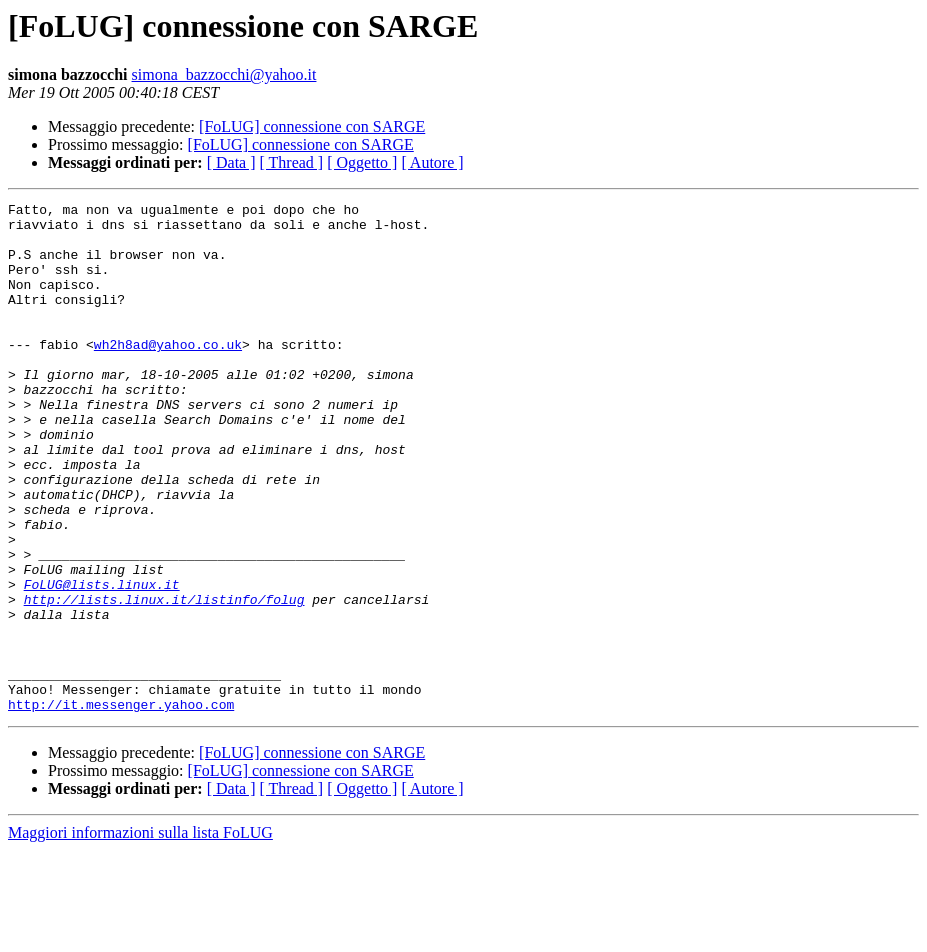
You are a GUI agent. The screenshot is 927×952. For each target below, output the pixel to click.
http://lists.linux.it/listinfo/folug (164, 680)
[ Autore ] (432, 162)
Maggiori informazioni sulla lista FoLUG (140, 934)
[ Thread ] (292, 162)
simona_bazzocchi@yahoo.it (224, 74)
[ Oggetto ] (362, 162)
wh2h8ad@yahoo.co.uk (168, 374)
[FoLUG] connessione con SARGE (312, 126)
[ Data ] (231, 162)
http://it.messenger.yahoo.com (121, 806)
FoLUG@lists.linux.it (102, 662)
